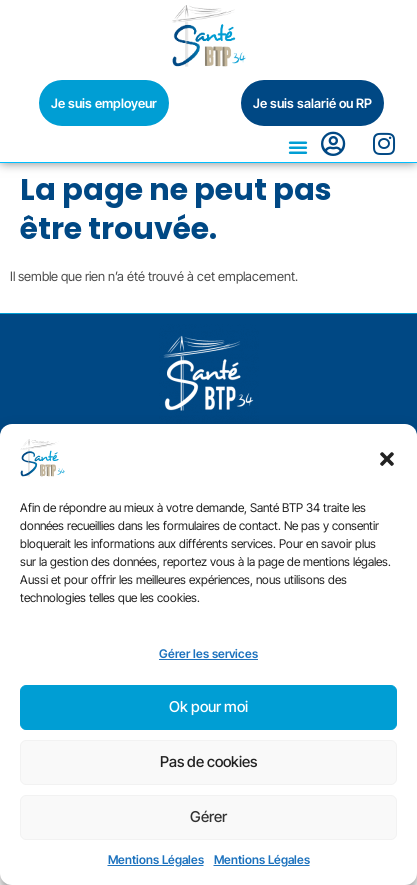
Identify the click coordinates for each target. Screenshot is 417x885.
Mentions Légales (156, 859)
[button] (387, 459)
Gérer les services (208, 653)
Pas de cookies (208, 761)
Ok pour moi (208, 706)
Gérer (208, 816)
